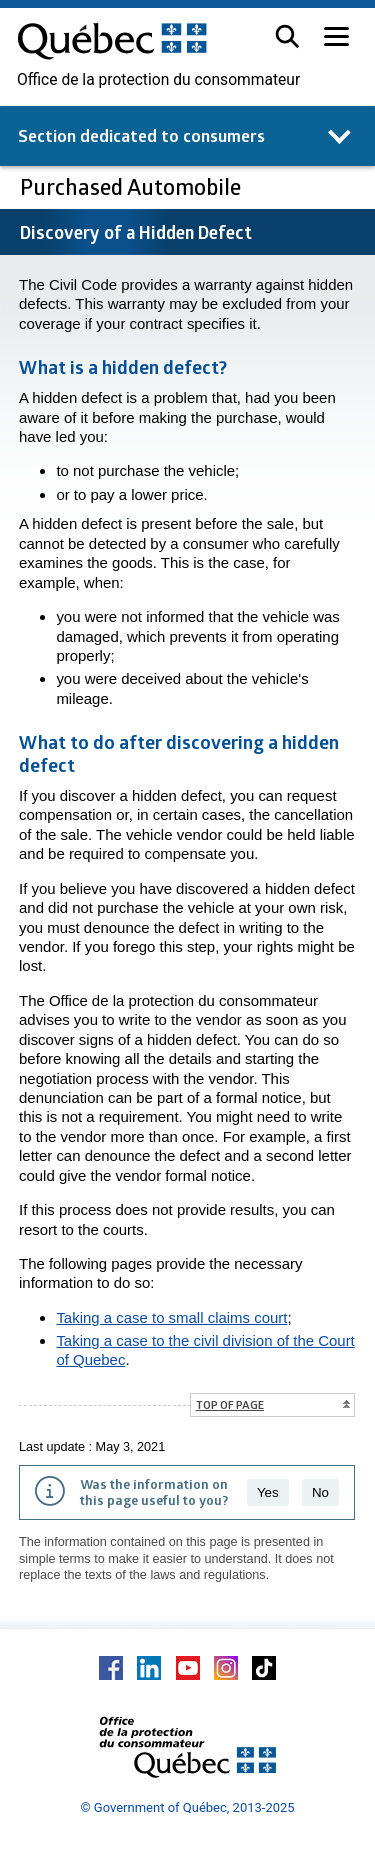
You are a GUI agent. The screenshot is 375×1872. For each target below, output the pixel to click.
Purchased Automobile (133, 186)
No (320, 1492)
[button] (287, 36)
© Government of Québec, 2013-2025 (187, 1807)
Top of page (230, 1404)
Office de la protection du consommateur (158, 80)
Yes (268, 1492)
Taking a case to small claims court (171, 1317)
